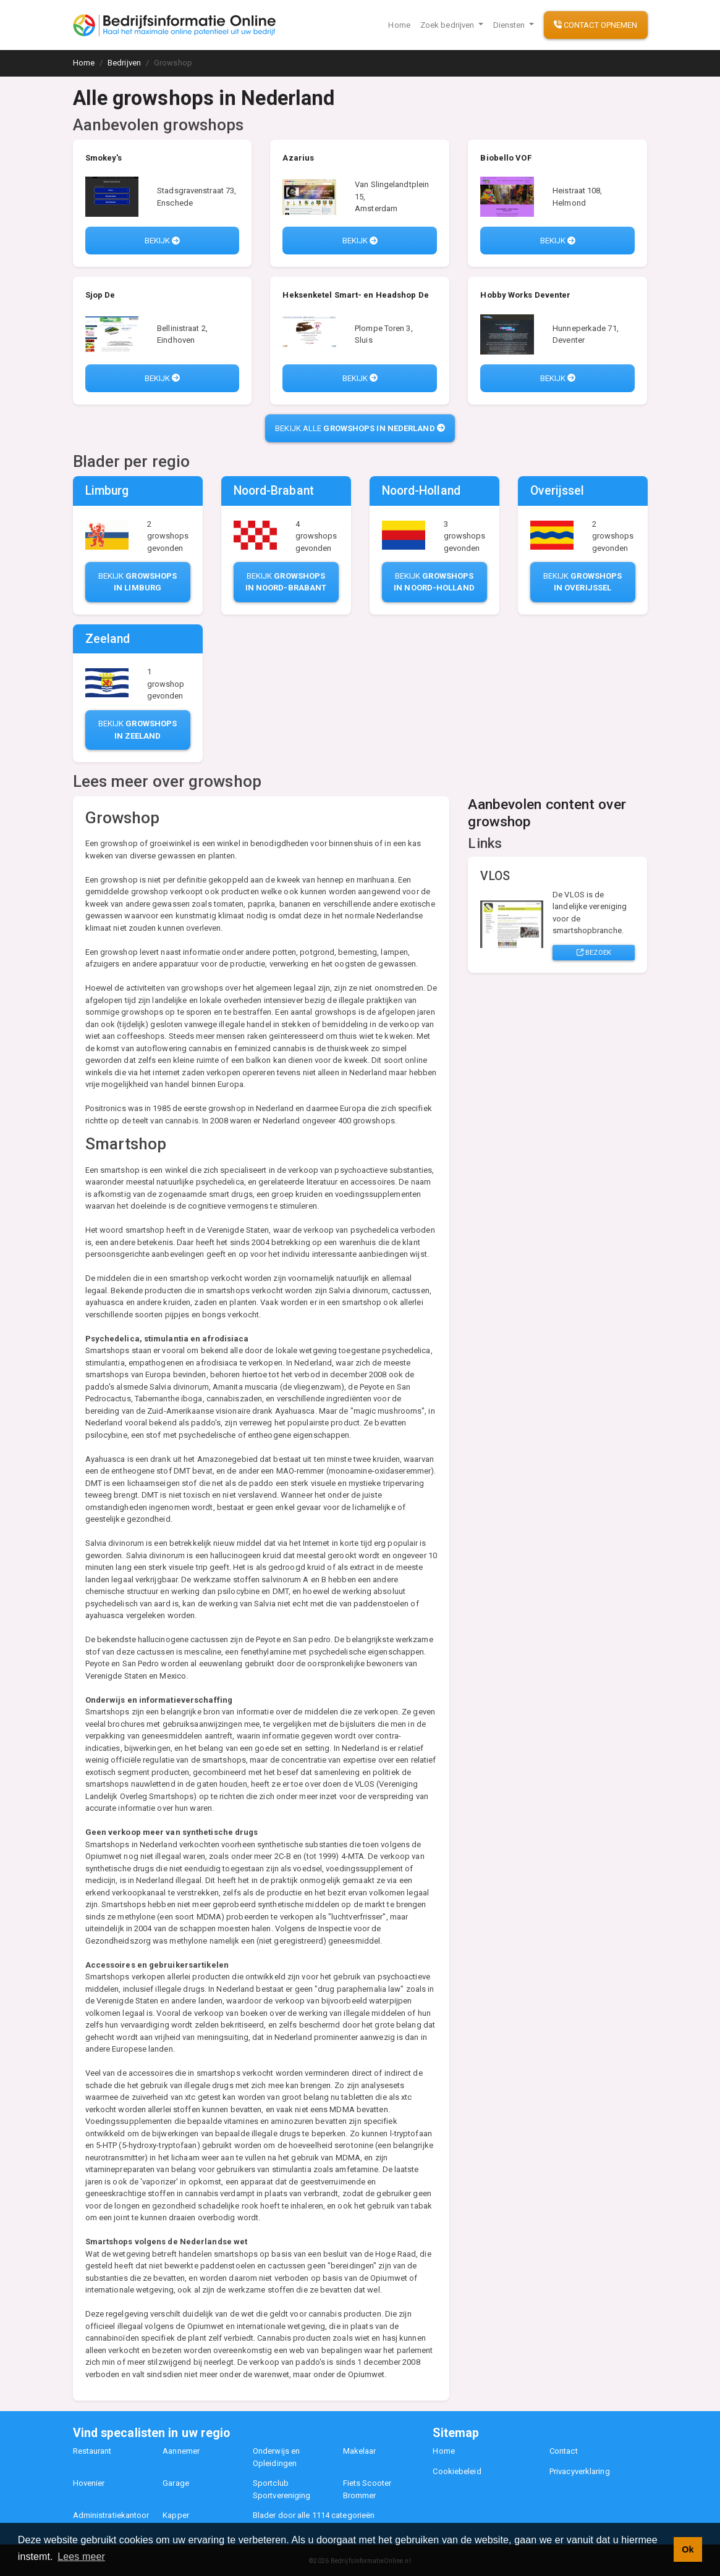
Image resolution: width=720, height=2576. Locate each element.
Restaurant (92, 2451)
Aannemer (181, 2451)
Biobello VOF (505, 157)
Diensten (510, 25)
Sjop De (100, 295)
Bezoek (594, 952)
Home (399, 25)
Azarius (298, 157)
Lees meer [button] (81, 2556)
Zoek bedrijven (448, 25)
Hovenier (89, 2483)
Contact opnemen (596, 25)
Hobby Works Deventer (525, 295)
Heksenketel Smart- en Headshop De (355, 295)
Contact (563, 2451)
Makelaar (359, 2451)
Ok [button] (687, 2549)
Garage (176, 2483)
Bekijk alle (360, 428)
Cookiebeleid (457, 2471)
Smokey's (103, 157)
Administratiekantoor (111, 2515)
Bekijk (162, 240)
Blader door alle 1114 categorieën (314, 2515)
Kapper (176, 2515)
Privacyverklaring (579, 2471)
